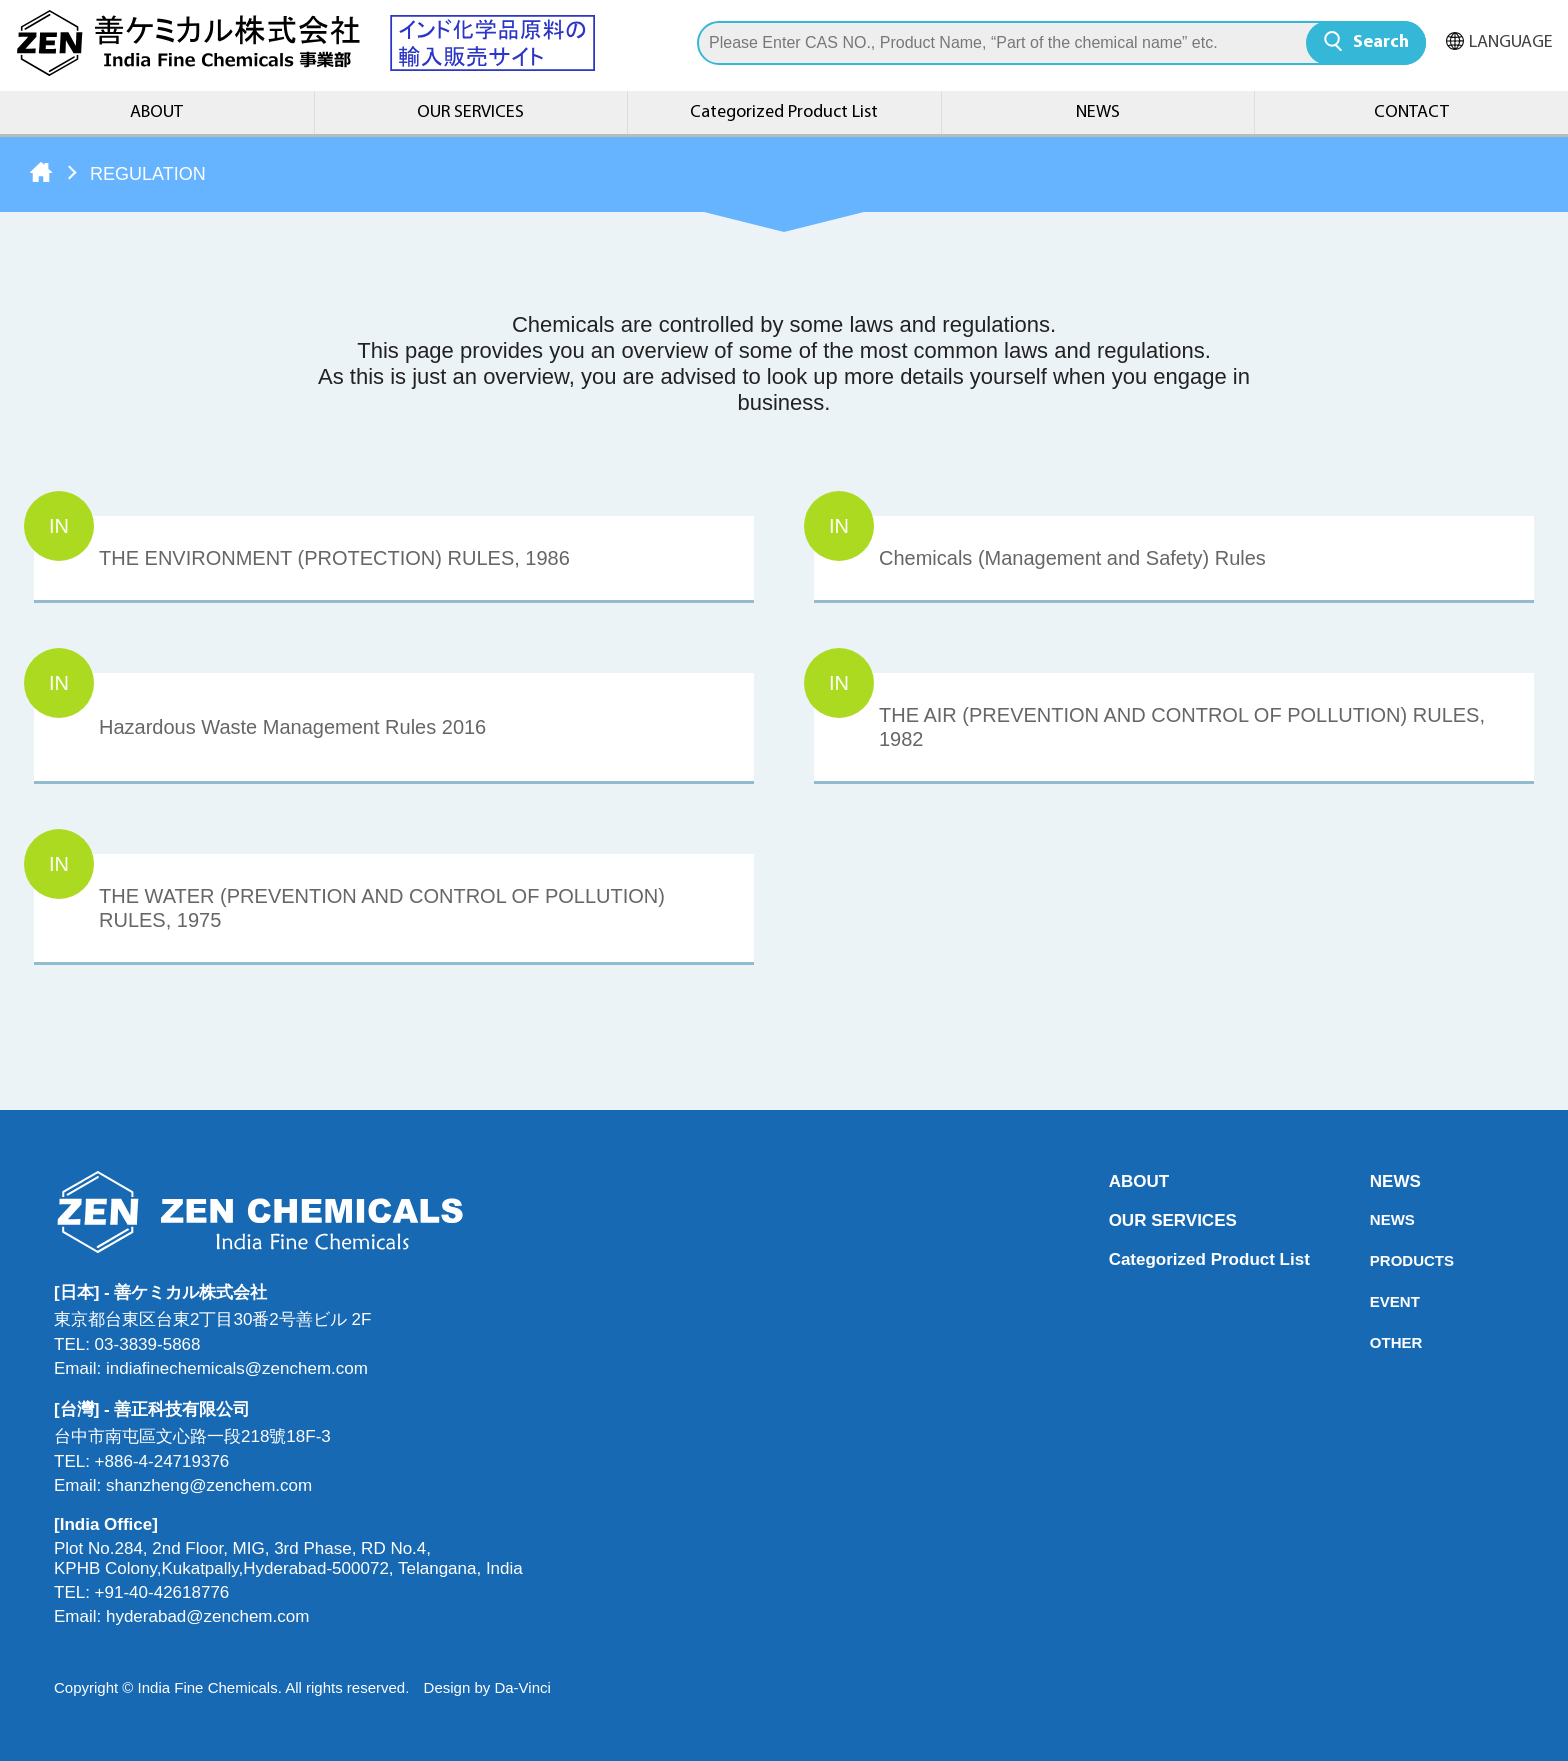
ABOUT (156, 112)
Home (41, 172)
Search (1381, 42)
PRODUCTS (1376, 1260)
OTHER (1376, 1342)
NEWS (1098, 112)
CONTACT (1411, 112)
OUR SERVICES (470, 112)
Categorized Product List (784, 112)
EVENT (1376, 1301)
